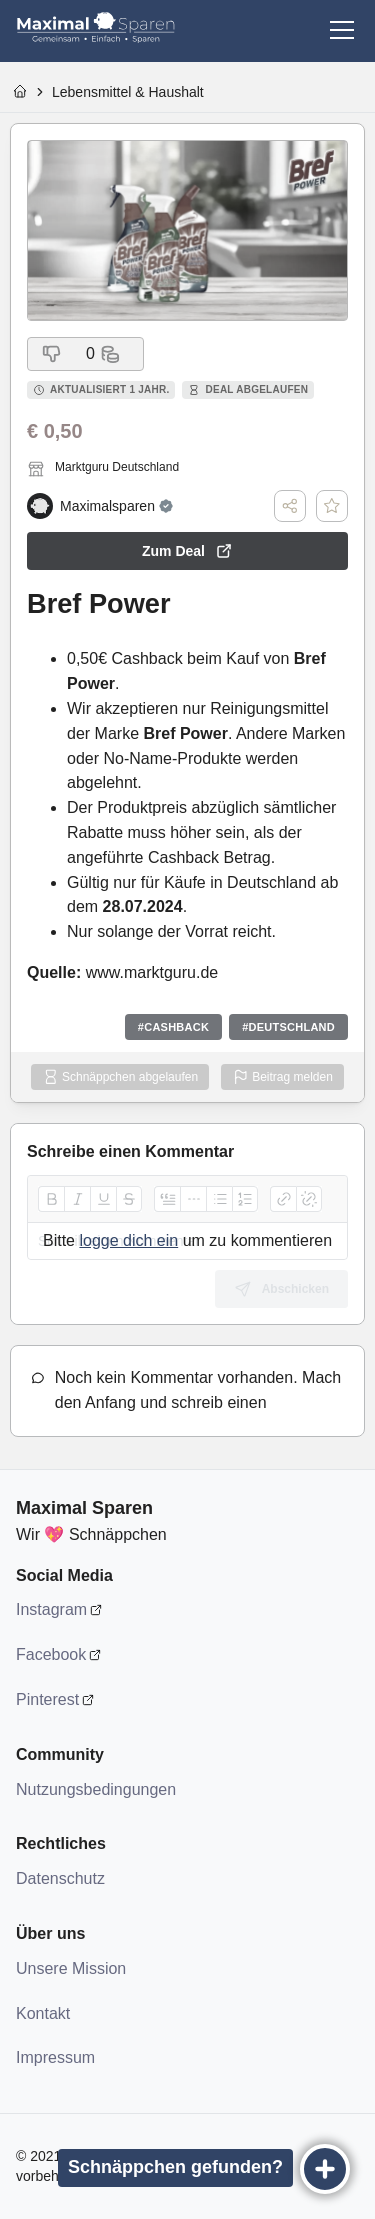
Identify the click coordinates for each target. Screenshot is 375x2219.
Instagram (51, 1609)
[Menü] (342, 30)
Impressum (55, 2057)
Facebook (51, 1654)
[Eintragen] (325, 2169)
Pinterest (47, 1699)
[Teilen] (290, 506)
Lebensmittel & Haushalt (128, 92)
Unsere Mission (71, 1968)
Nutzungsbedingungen (96, 1789)
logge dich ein (128, 1240)
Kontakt (43, 2013)
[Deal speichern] (332, 506)
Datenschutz (60, 1878)
